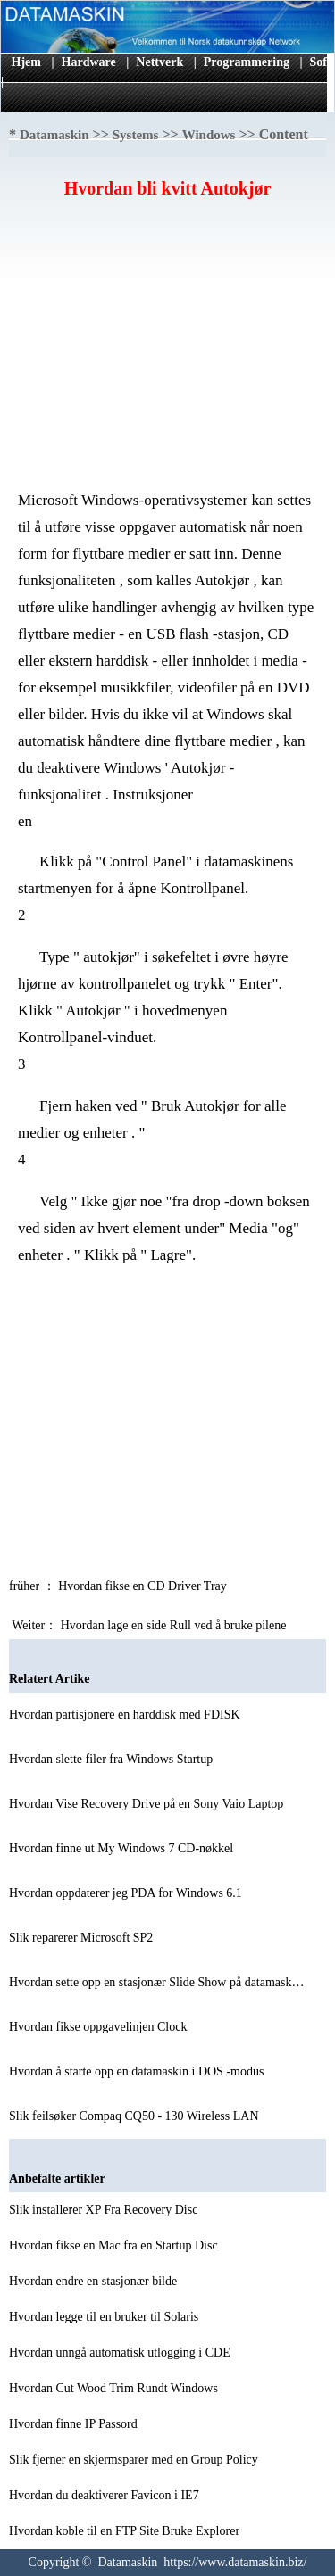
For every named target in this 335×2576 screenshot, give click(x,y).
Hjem (26, 62)
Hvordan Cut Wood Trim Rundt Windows (115, 2388)
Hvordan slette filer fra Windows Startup (112, 1759)
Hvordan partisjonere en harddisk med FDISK (126, 1714)
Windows (209, 135)
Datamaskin (54, 135)
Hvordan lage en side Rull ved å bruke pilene (175, 1625)
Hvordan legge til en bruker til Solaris (105, 2316)
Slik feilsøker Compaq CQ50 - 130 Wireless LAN (135, 2116)
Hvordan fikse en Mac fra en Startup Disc (115, 2245)
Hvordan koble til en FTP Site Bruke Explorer (126, 2531)
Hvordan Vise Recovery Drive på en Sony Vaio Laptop (148, 1803)
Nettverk (159, 62)
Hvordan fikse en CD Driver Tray (144, 1586)
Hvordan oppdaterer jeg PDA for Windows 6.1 (127, 1893)
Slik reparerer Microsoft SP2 (82, 1937)
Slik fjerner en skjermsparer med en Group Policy (135, 2459)
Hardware (89, 62)
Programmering (246, 62)
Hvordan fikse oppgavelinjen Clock (99, 2026)
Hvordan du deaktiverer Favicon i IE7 (105, 2495)
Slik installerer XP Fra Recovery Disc (105, 2209)
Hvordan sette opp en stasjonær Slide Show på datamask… (157, 1982)
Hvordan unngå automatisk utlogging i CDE (121, 2352)
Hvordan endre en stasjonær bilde (94, 2281)
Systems (136, 135)
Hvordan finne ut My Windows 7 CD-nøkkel (123, 1848)
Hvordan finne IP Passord (74, 2424)
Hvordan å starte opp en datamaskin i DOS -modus (138, 2071)
